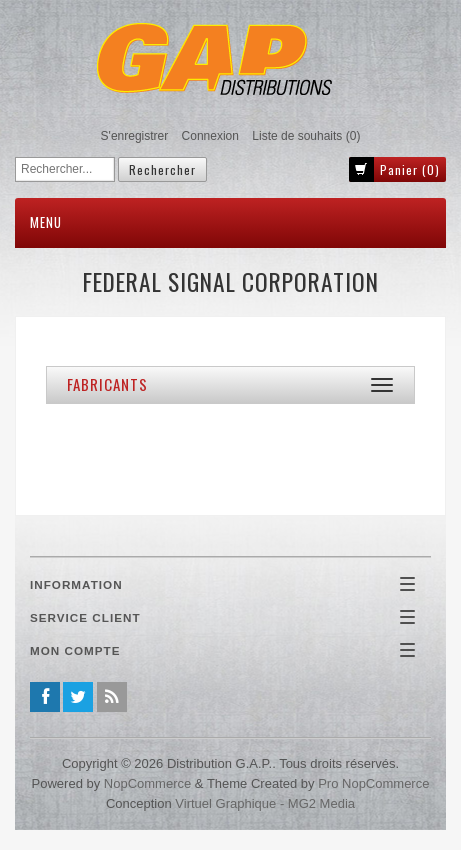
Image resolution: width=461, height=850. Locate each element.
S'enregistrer (135, 136)
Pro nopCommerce (373, 783)
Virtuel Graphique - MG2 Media (265, 803)
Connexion (210, 136)
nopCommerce (147, 783)
